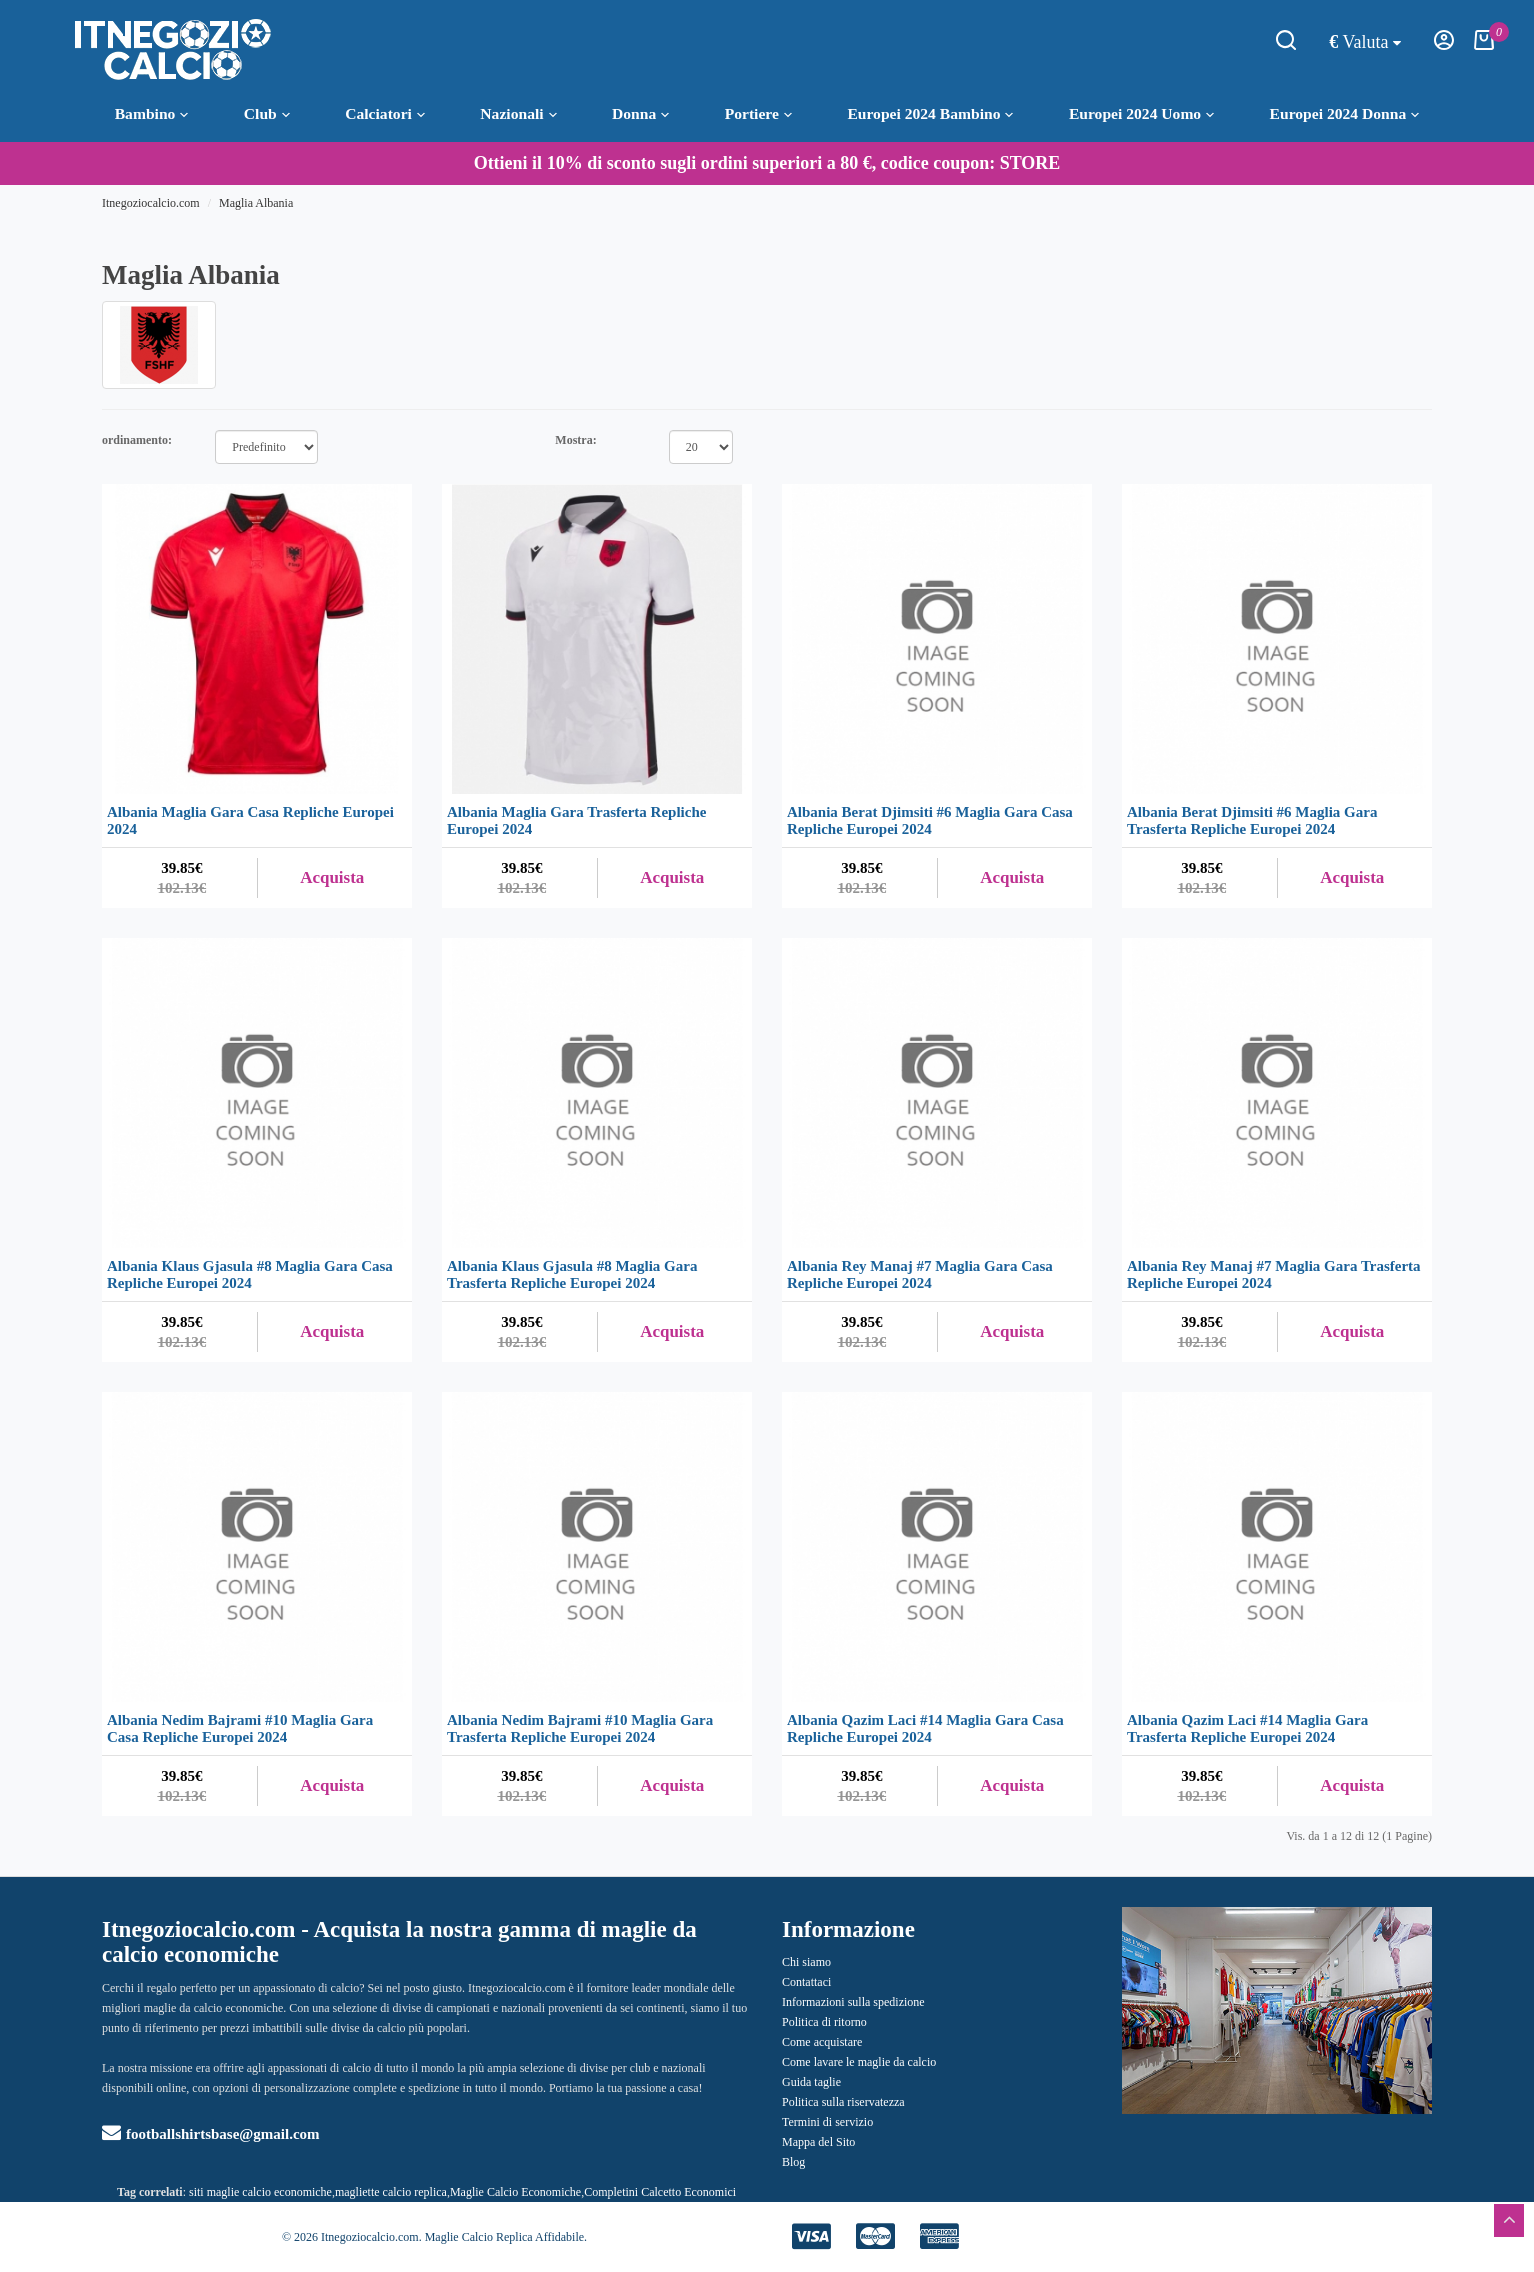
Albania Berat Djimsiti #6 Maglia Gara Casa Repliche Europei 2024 (930, 820)
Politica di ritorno (824, 2022)
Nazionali (518, 114)
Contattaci (806, 1982)
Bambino (152, 114)
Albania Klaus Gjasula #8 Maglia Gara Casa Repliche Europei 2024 (250, 1274)
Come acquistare (822, 2042)
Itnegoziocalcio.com (151, 203)
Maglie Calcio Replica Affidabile (504, 2237)
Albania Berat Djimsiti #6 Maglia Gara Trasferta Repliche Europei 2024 (1252, 820)
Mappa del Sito (818, 2142)
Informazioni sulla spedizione (853, 2002)
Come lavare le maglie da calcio (859, 2062)
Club (267, 114)
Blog (793, 2162)
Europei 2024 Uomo (1141, 114)
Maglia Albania (256, 203)
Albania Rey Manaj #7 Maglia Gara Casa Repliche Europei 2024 (920, 1274)
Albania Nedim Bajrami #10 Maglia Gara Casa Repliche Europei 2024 (240, 1728)
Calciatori (385, 114)
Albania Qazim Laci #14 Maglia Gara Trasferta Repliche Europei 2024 (1247, 1728)
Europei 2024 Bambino (930, 114)
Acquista (332, 877)
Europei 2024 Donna (1345, 114)
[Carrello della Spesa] (1484, 46)
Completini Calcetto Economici (660, 2192)
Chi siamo (806, 1962)
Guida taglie (811, 2082)
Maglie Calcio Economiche (515, 2192)
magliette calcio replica (391, 2192)
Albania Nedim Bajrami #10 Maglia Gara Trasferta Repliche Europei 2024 (580, 1728)
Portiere (758, 114)
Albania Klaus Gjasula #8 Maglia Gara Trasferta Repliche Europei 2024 (572, 1274)
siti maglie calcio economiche (260, 2192)
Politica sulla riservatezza (843, 2102)
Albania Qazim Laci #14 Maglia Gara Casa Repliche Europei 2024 (925, 1728)
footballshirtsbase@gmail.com (211, 2134)
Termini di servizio (827, 2122)
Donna (640, 114)
